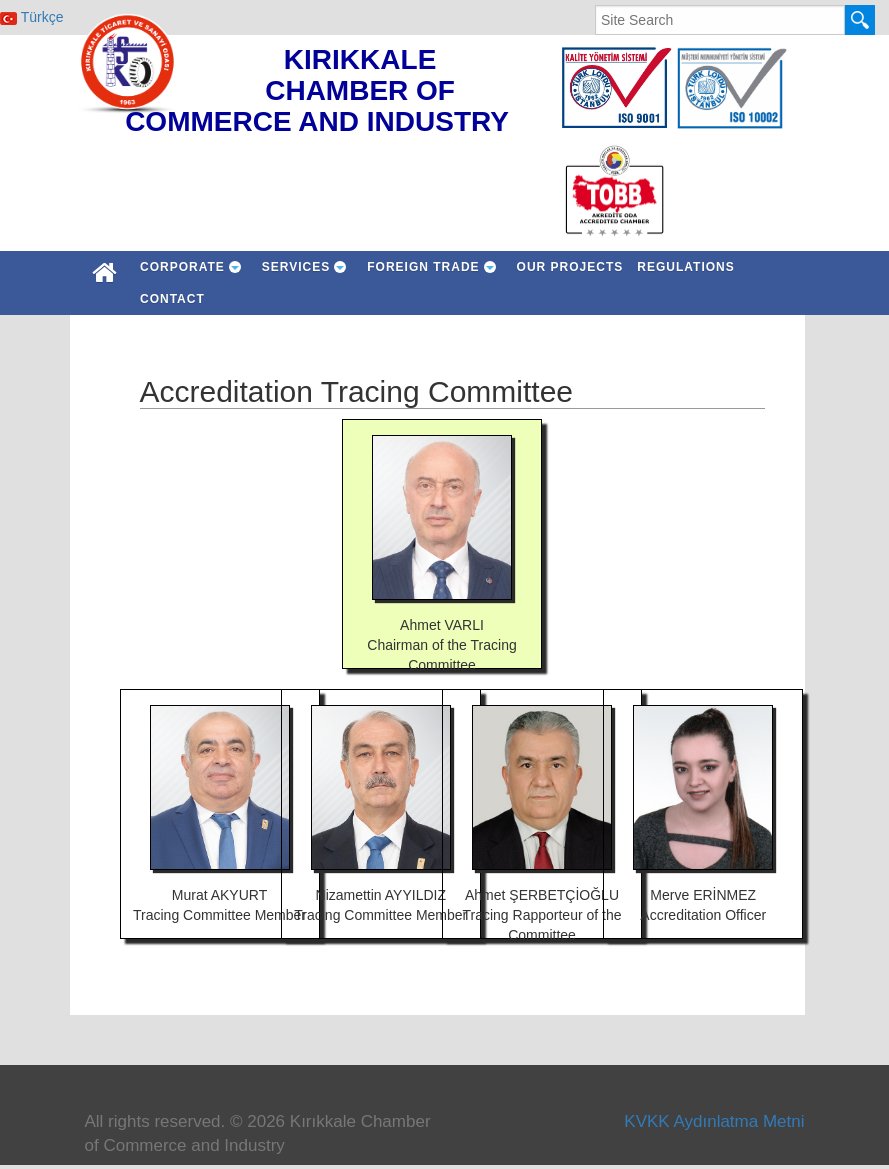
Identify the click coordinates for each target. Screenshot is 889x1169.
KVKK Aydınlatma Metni (714, 1121)
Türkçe (31, 17)
